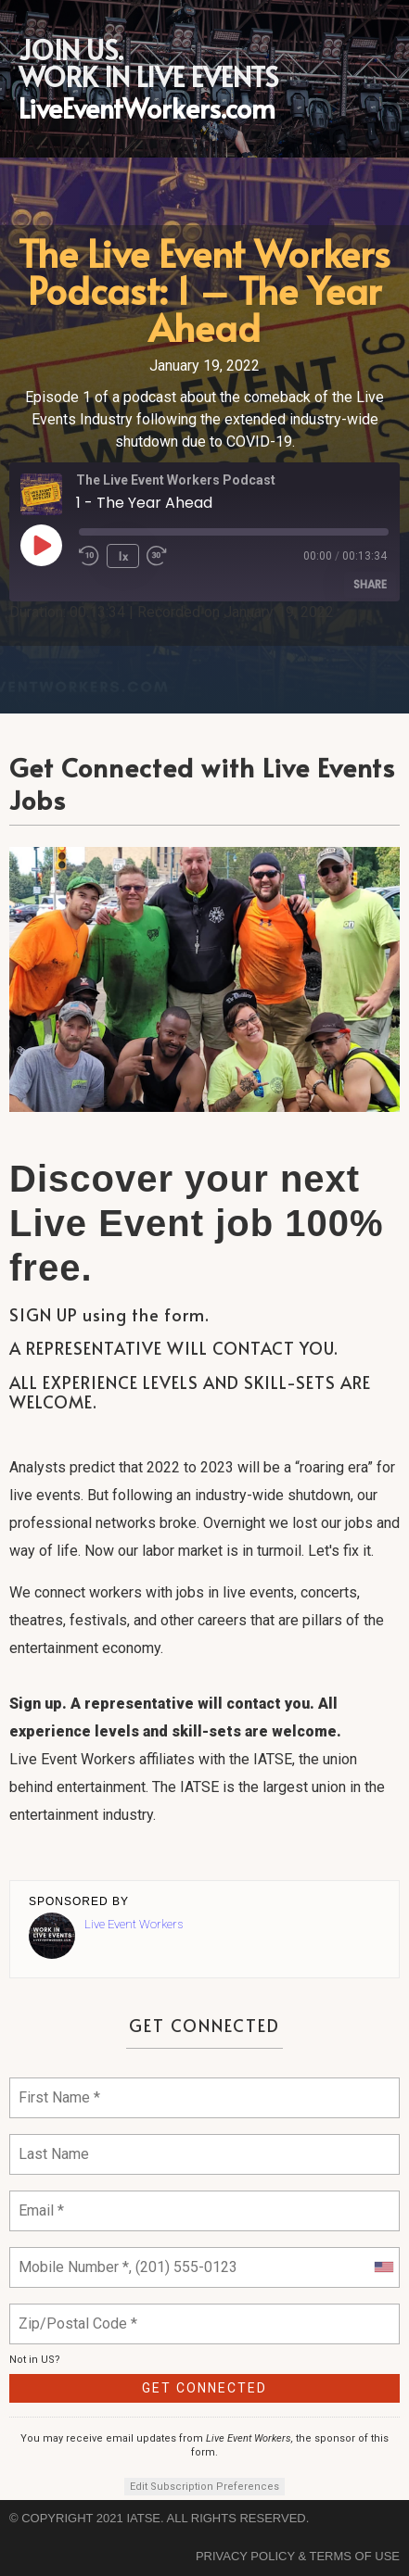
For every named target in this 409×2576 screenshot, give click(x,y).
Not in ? (34, 2360)
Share (370, 584)
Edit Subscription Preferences (204, 2487)
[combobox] (383, 2267)
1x (123, 556)
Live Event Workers (133, 1924)
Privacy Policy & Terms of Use (298, 2556)
